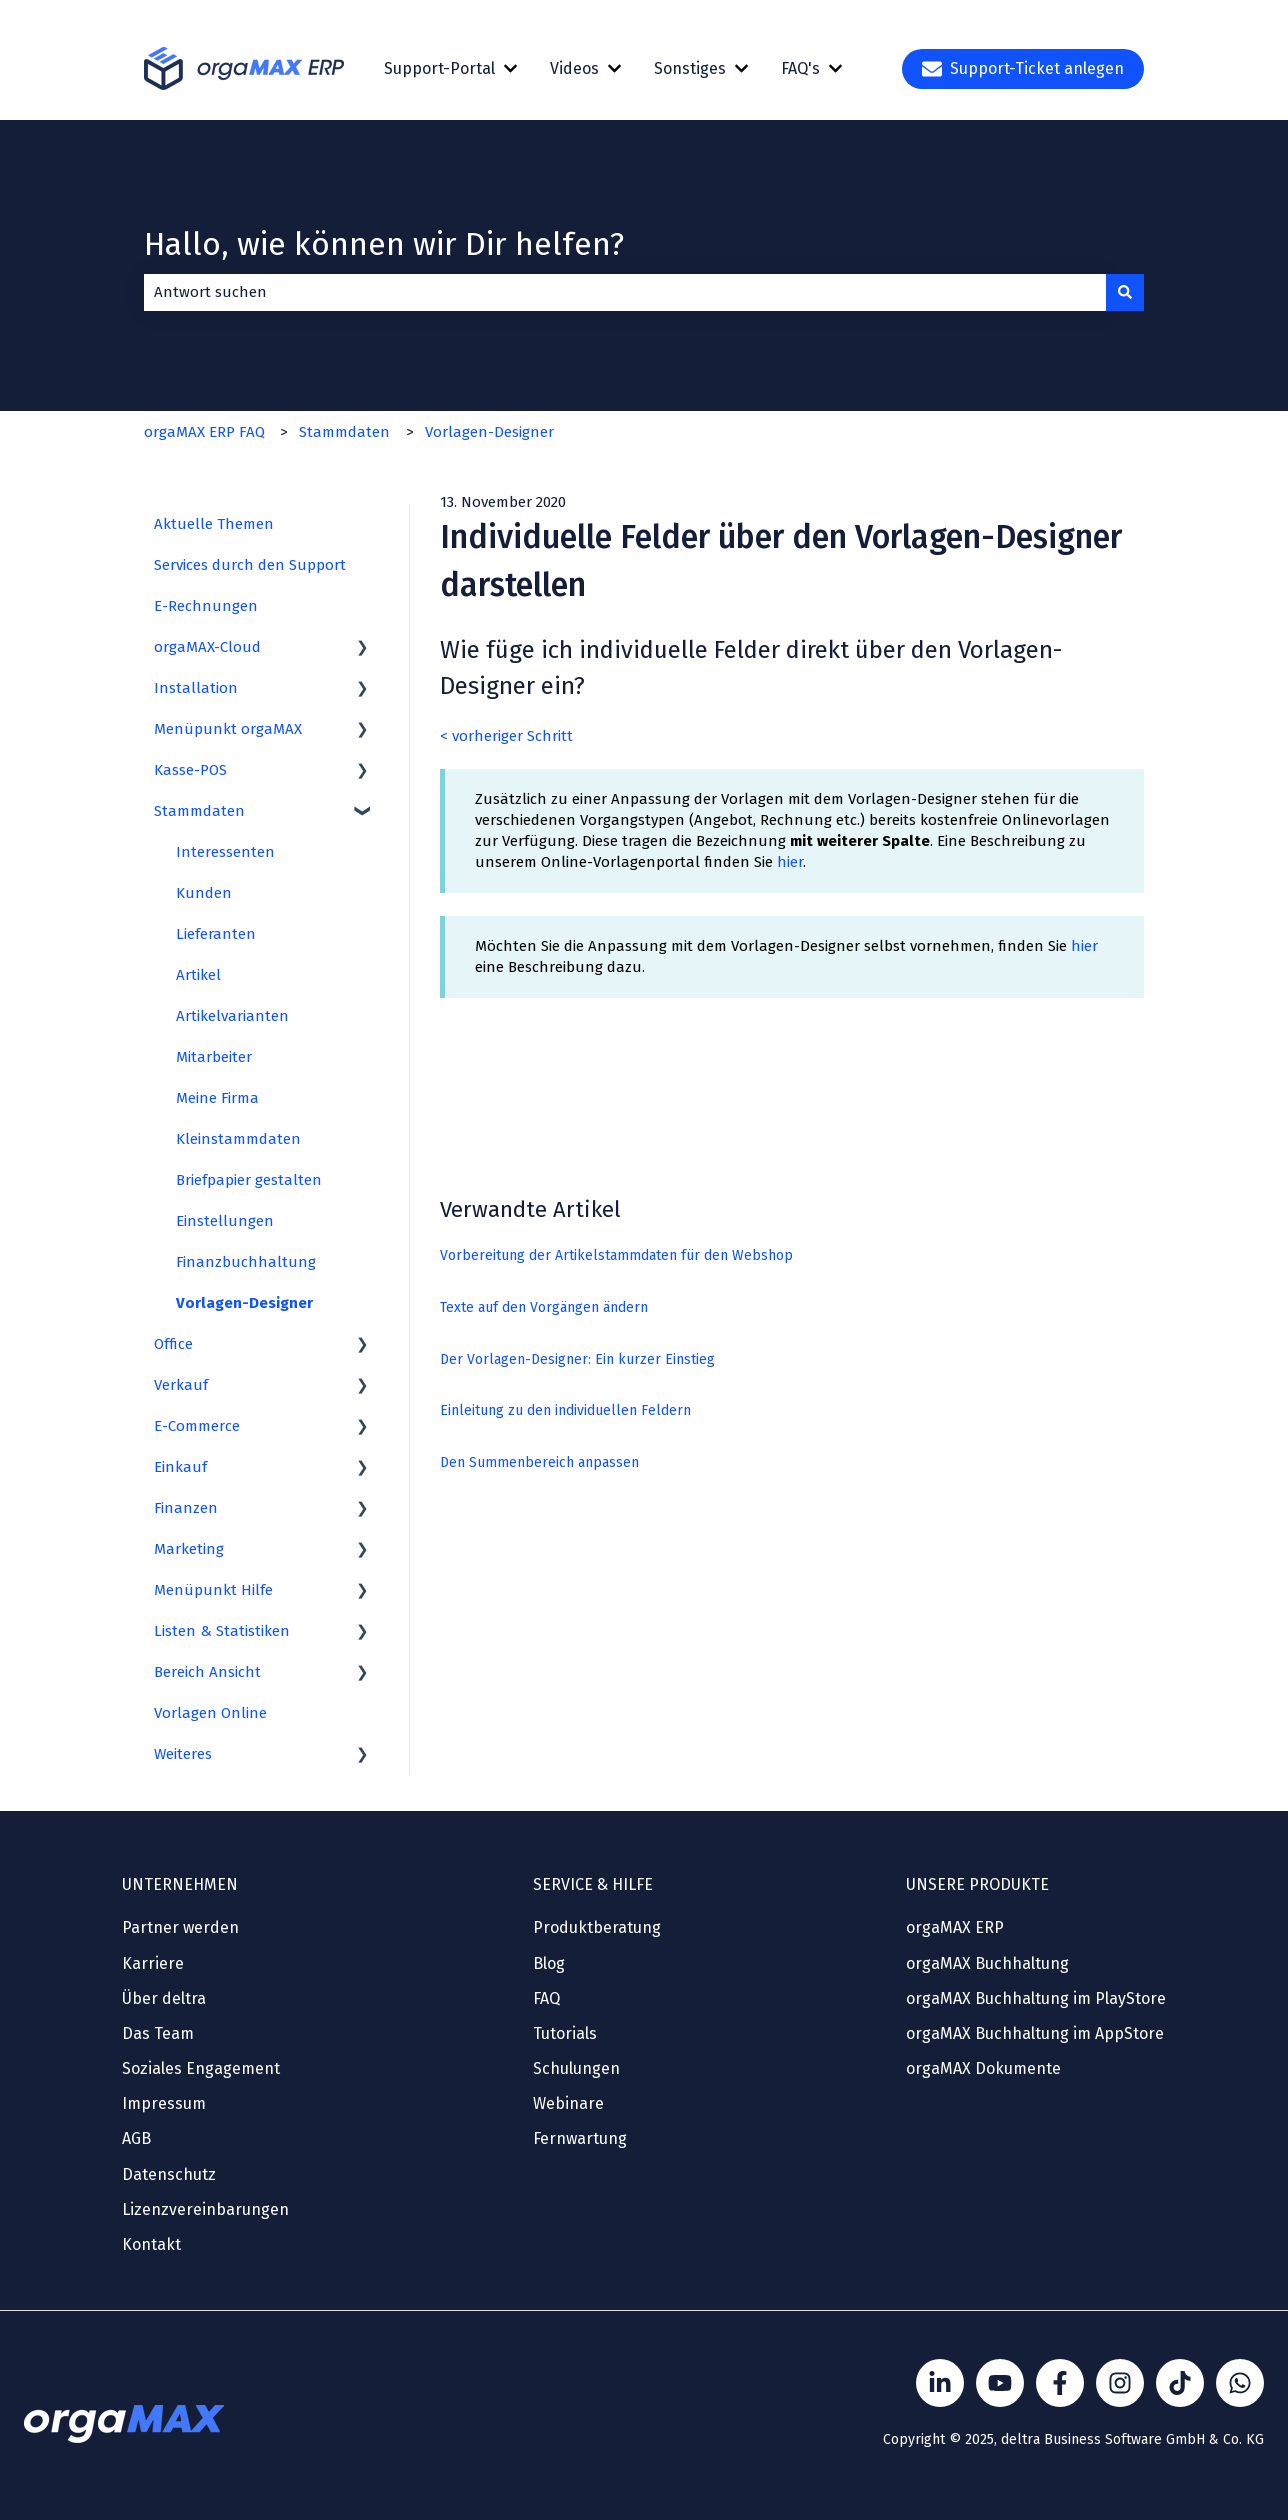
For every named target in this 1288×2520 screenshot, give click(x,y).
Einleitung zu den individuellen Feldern (565, 1410)
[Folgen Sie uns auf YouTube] (1000, 2383)
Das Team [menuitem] (158, 2033)
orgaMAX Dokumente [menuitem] (983, 2068)
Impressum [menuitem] (164, 2103)
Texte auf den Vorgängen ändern (544, 1307)
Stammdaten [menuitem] (199, 811)
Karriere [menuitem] (153, 1963)
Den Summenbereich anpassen (539, 1462)
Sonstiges (690, 68)
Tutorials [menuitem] (565, 2033)
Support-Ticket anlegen (1023, 69)
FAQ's (800, 68)
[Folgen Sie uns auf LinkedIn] (940, 2383)
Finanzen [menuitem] (186, 1508)
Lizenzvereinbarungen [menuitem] (205, 2209)
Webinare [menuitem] (568, 2103)
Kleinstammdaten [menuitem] (238, 1139)
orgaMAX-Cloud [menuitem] (207, 647)
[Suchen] (1125, 292)
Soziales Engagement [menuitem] (201, 2068)
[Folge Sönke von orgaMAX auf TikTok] (1180, 2383)
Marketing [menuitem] (189, 1549)
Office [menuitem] (173, 1344)
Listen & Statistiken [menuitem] (222, 1631)
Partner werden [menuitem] (180, 1927)
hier (790, 862)
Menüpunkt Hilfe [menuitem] (213, 1590)
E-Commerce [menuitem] (197, 1426)
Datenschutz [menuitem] (169, 2174)
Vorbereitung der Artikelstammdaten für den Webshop (616, 1255)
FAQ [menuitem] (546, 1998)
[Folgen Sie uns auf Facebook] (1060, 2383)
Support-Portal (439, 68)
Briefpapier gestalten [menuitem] (249, 1180)
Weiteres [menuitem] (183, 1754)
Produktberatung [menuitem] (597, 1927)
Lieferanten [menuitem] (216, 934)
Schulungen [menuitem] (576, 2068)
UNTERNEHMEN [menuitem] (180, 1884)
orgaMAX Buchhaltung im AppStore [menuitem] (1035, 2033)
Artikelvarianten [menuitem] (232, 1016)
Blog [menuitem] (549, 1963)
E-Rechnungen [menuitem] (206, 606)
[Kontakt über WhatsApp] (1240, 2383)
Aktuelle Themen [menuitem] (214, 524)
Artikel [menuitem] (198, 975)
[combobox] (625, 292)
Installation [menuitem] (196, 688)
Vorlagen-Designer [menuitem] (244, 1303)
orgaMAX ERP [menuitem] (955, 1927)
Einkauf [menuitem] (180, 1467)
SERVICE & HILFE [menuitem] (593, 1884)
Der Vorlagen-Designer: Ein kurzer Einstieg (577, 1359)
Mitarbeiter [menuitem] (214, 1057)
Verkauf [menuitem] (181, 1385)
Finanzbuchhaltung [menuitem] (246, 1262)
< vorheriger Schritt (506, 736)
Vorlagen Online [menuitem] (210, 1713)
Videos (574, 68)
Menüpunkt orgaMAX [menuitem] (228, 729)
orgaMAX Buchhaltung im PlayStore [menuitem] (1036, 1998)
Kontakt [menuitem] (151, 2244)
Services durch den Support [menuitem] (250, 565)
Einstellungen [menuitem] (225, 1221)
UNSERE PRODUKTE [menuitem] (977, 1884)
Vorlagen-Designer (489, 432)
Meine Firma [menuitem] (217, 1098)
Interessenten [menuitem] (225, 852)
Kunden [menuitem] (204, 893)
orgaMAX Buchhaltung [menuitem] (987, 1963)
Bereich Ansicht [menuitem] (207, 1672)
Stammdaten (344, 432)
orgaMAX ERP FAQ (204, 432)
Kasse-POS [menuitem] (190, 770)
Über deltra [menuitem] (164, 1998)
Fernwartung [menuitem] (580, 2138)
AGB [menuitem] (136, 2138)
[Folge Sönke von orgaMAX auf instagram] (1120, 2383)
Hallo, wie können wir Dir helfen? (384, 244)
